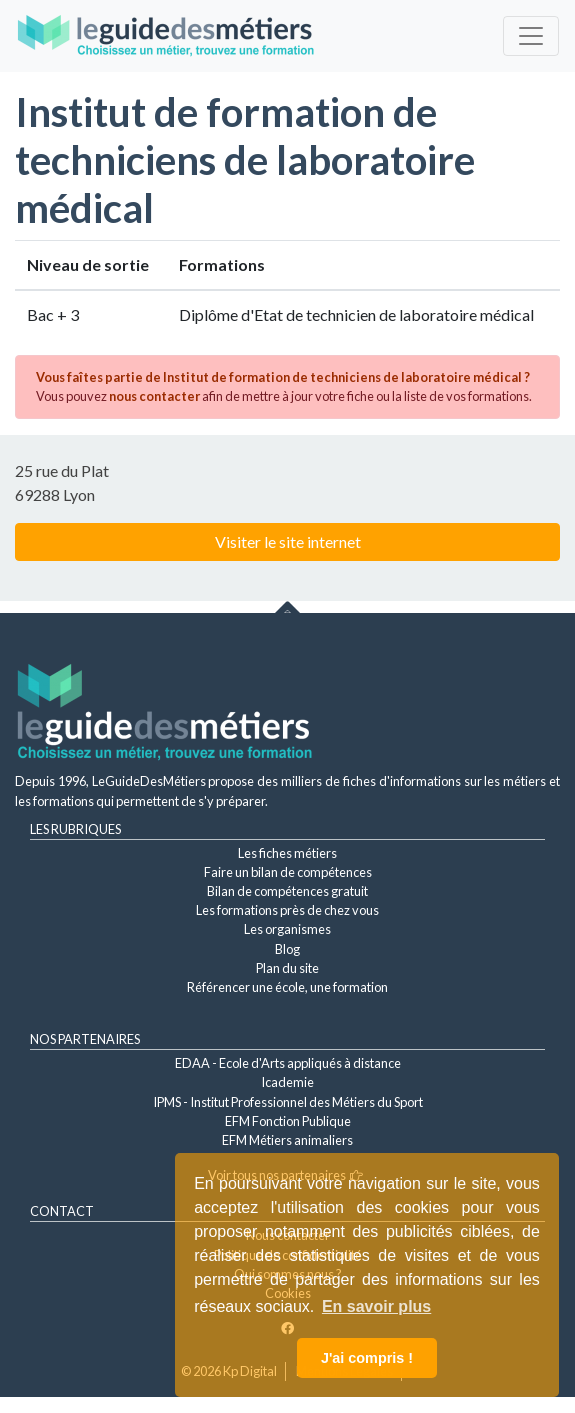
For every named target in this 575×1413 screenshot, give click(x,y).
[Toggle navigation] (531, 36)
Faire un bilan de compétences (288, 872)
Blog (287, 949)
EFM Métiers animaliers (287, 1140)
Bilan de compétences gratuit (287, 891)
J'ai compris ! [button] (367, 1358)
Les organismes (287, 929)
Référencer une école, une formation (287, 987)
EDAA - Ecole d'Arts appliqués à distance (288, 1063)
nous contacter (154, 396)
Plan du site (287, 968)
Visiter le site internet (288, 541)
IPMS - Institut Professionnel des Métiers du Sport (288, 1102)
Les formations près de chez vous (287, 910)
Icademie (287, 1082)
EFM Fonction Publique (288, 1121)
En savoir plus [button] (376, 1306)
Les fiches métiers (287, 853)
